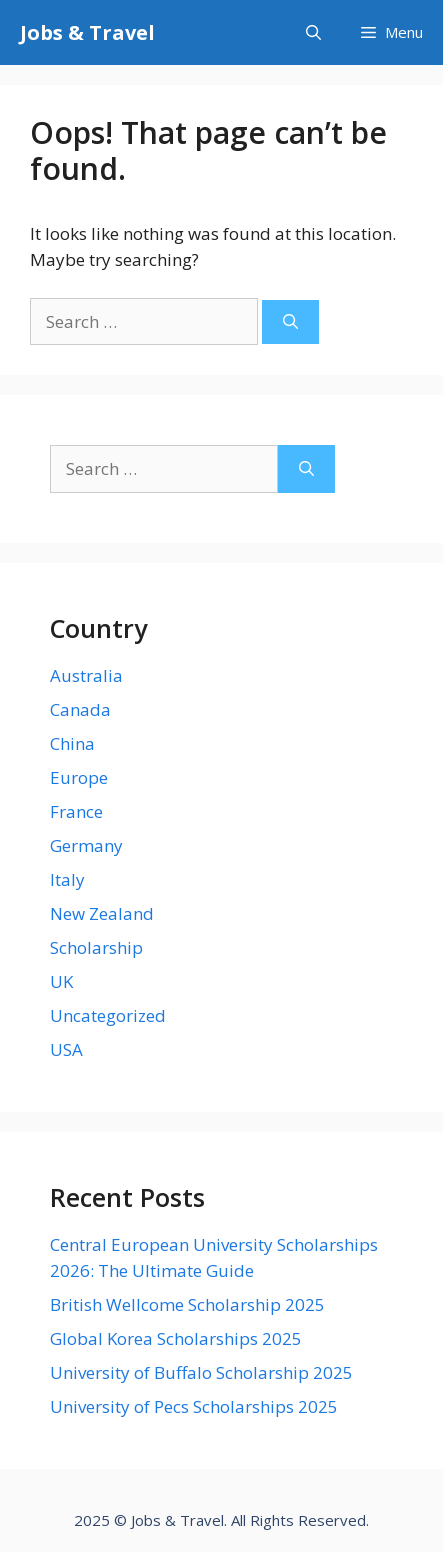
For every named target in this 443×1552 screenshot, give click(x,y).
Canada (80, 709)
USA (66, 1049)
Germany (86, 845)
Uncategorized (108, 1015)
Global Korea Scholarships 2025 (176, 1338)
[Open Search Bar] (313, 32)
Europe (79, 777)
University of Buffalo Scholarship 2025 (201, 1372)
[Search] (290, 322)
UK (61, 981)
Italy (67, 879)
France (76, 811)
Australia (86, 675)
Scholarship (96, 947)
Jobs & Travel (87, 32)
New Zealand (102, 913)
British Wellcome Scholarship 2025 (187, 1304)
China (72, 743)
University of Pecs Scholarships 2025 (194, 1406)
